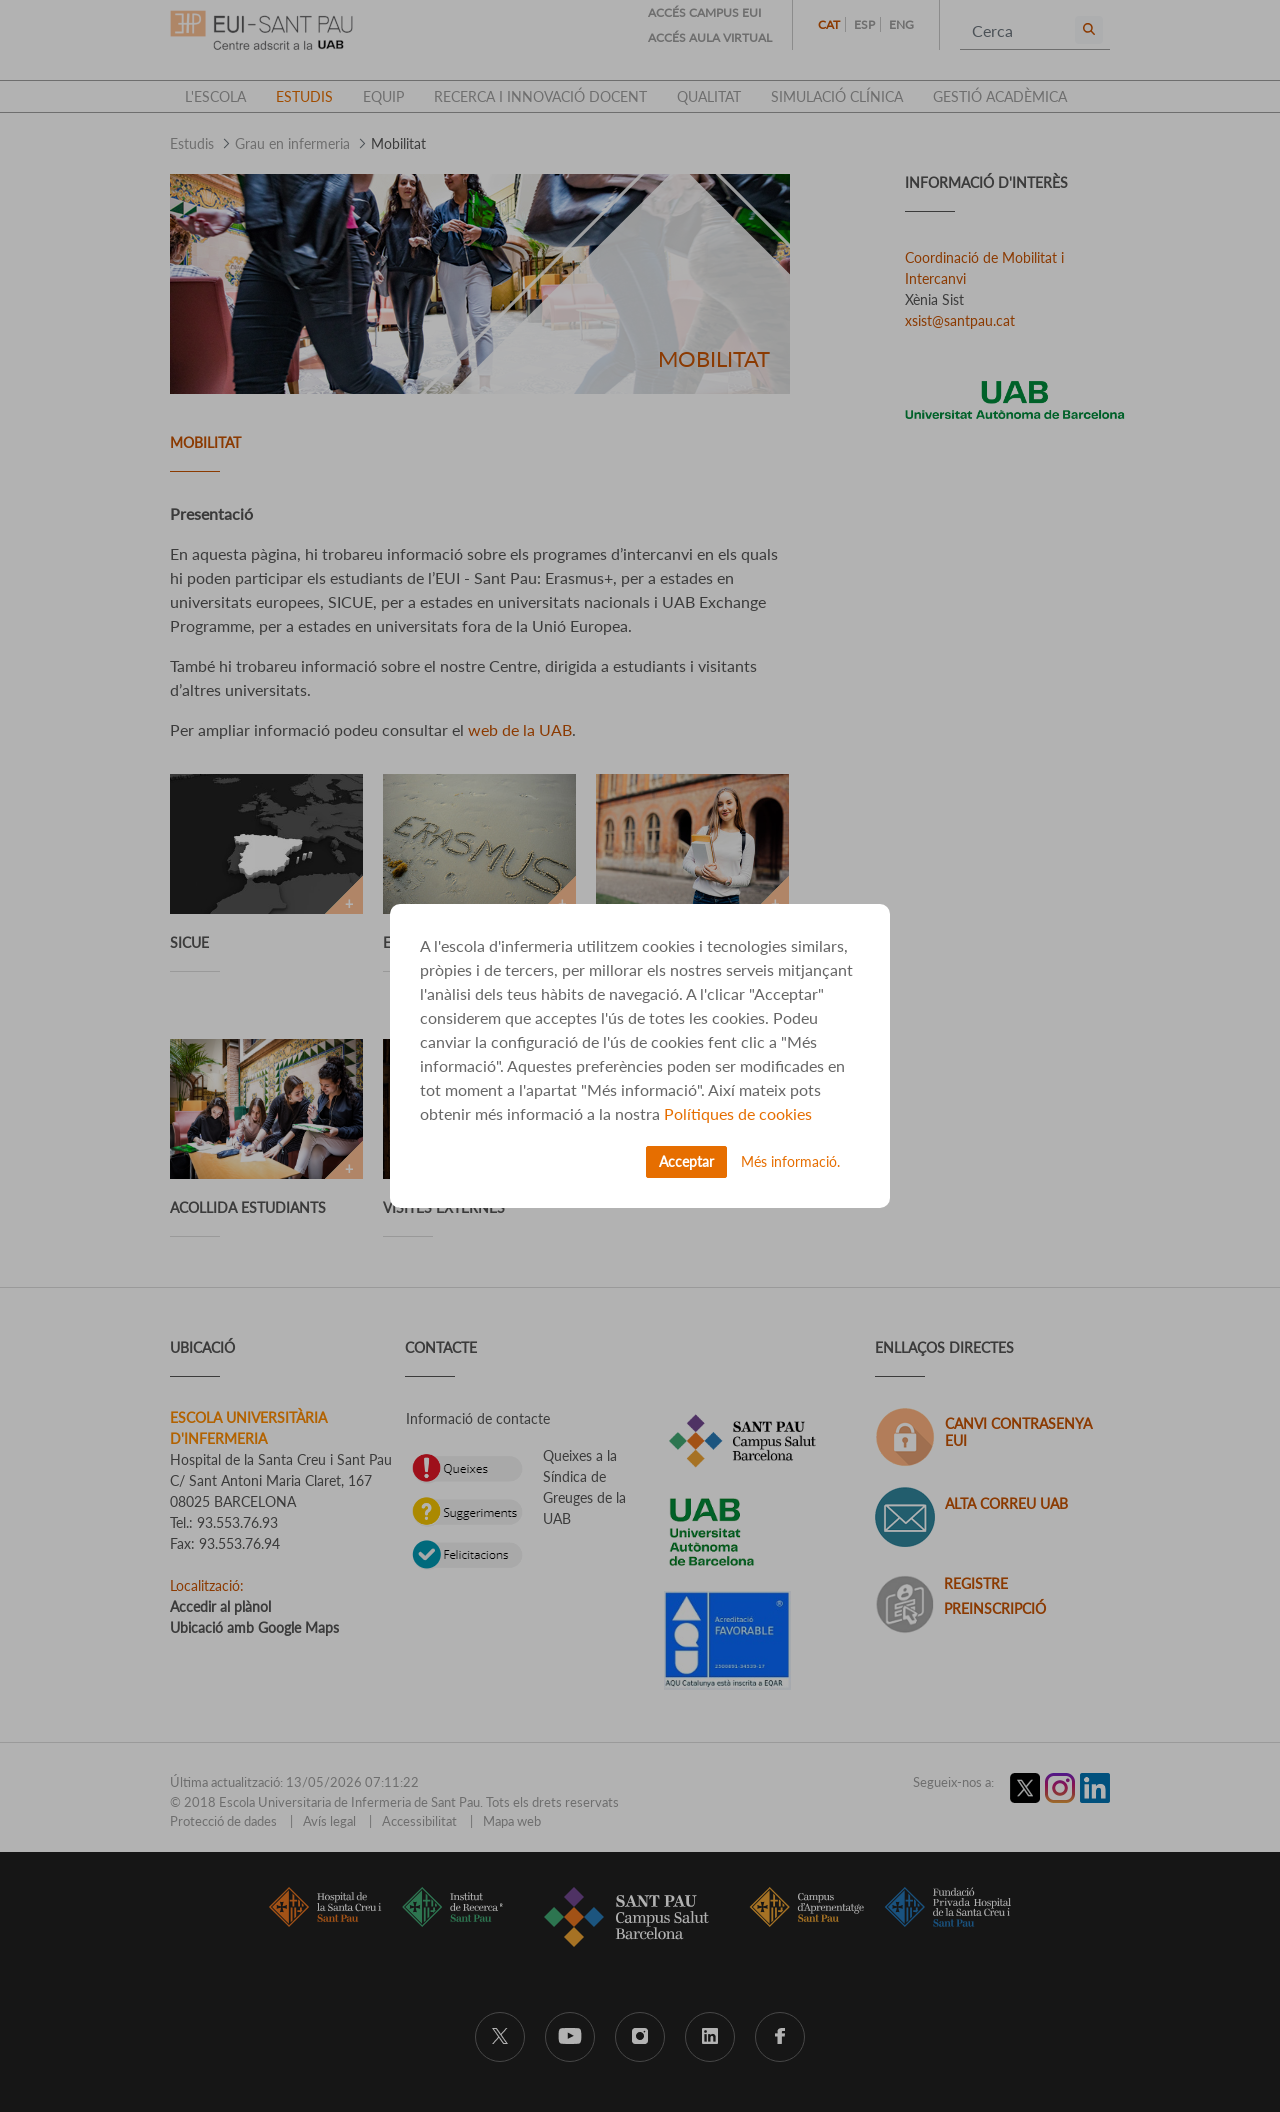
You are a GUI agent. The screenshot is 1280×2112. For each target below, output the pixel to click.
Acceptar (686, 1161)
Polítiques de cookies (738, 1113)
